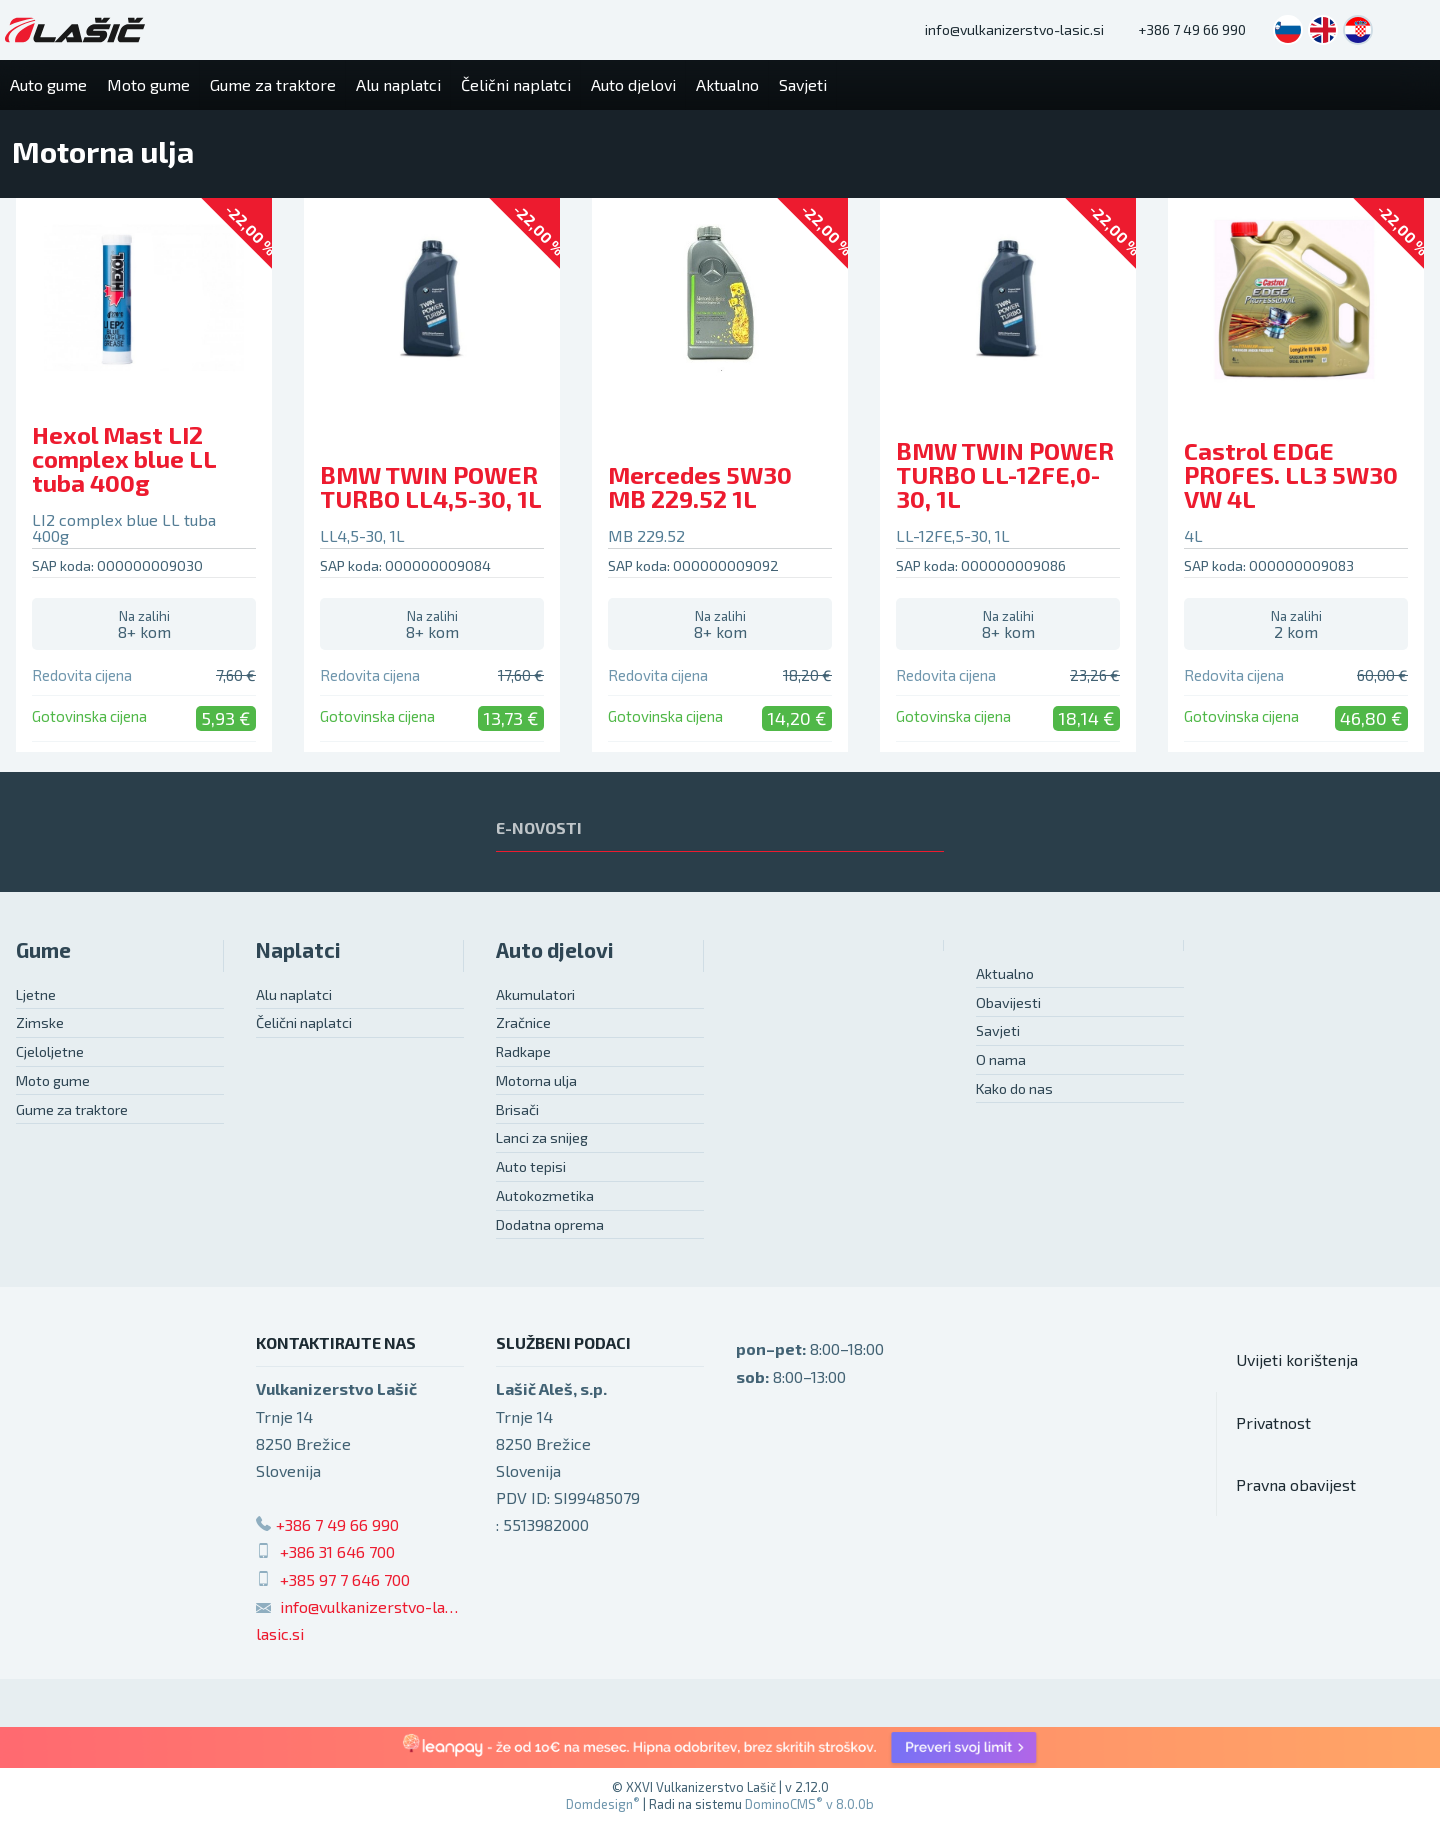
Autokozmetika (545, 1195)
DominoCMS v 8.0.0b (809, 1804)
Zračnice (523, 1022)
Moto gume (53, 1080)
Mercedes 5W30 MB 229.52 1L (700, 486)
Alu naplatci (294, 994)
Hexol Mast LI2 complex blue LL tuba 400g (124, 458)
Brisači (517, 1109)
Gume (43, 949)
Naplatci (298, 949)
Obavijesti (1008, 1002)
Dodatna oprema (550, 1224)
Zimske (40, 1022)
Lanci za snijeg (542, 1137)
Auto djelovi (555, 949)
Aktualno (1005, 973)
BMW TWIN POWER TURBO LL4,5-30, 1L (431, 486)
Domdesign (603, 1804)
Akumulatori (535, 994)
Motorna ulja (536, 1080)
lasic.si (280, 1633)
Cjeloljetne (50, 1051)
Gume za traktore (72, 1109)
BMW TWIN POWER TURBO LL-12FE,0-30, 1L (1005, 474)
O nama (1001, 1059)
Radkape (523, 1051)
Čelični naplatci (304, 1022)
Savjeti (998, 1030)
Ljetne (36, 994)
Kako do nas (1014, 1088)
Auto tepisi (531, 1166)
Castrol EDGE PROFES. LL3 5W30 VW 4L (1291, 474)
